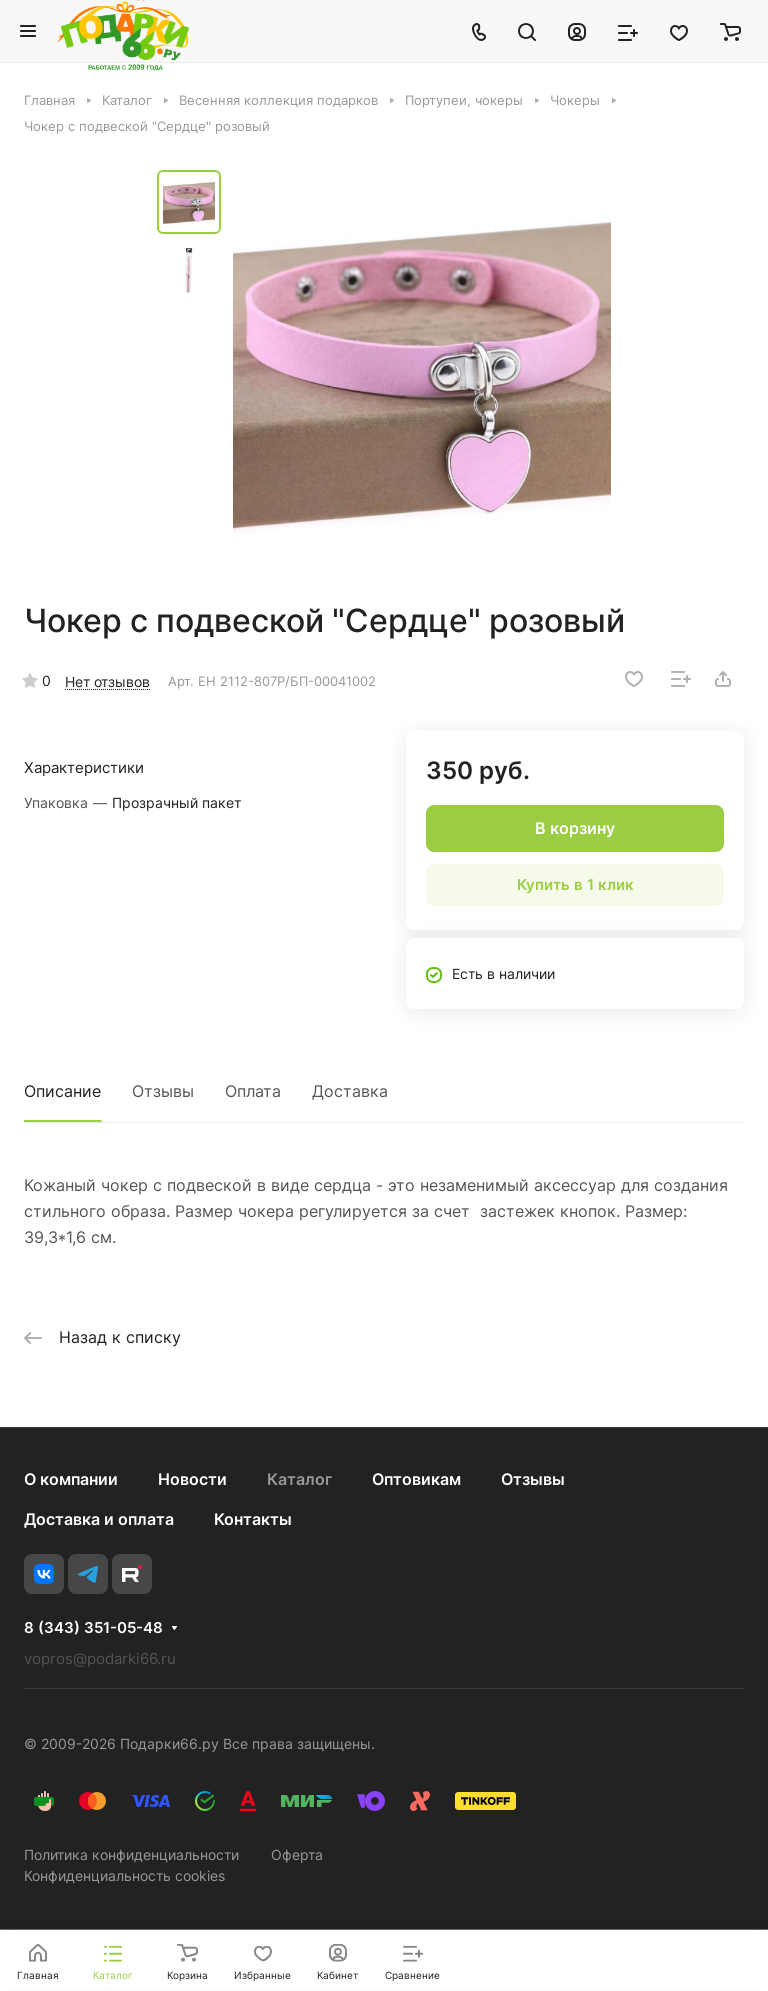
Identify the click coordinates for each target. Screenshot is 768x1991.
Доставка (350, 1091)
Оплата (253, 1091)
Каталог (299, 1479)
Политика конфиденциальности (131, 1854)
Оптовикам (416, 1479)
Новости (192, 1479)
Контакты (253, 1519)
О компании (71, 1479)
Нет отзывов (107, 681)
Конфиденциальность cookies (124, 1875)
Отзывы (163, 1091)
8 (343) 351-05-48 (93, 1628)
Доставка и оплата (99, 1519)
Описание (62, 1091)
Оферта (297, 1854)
